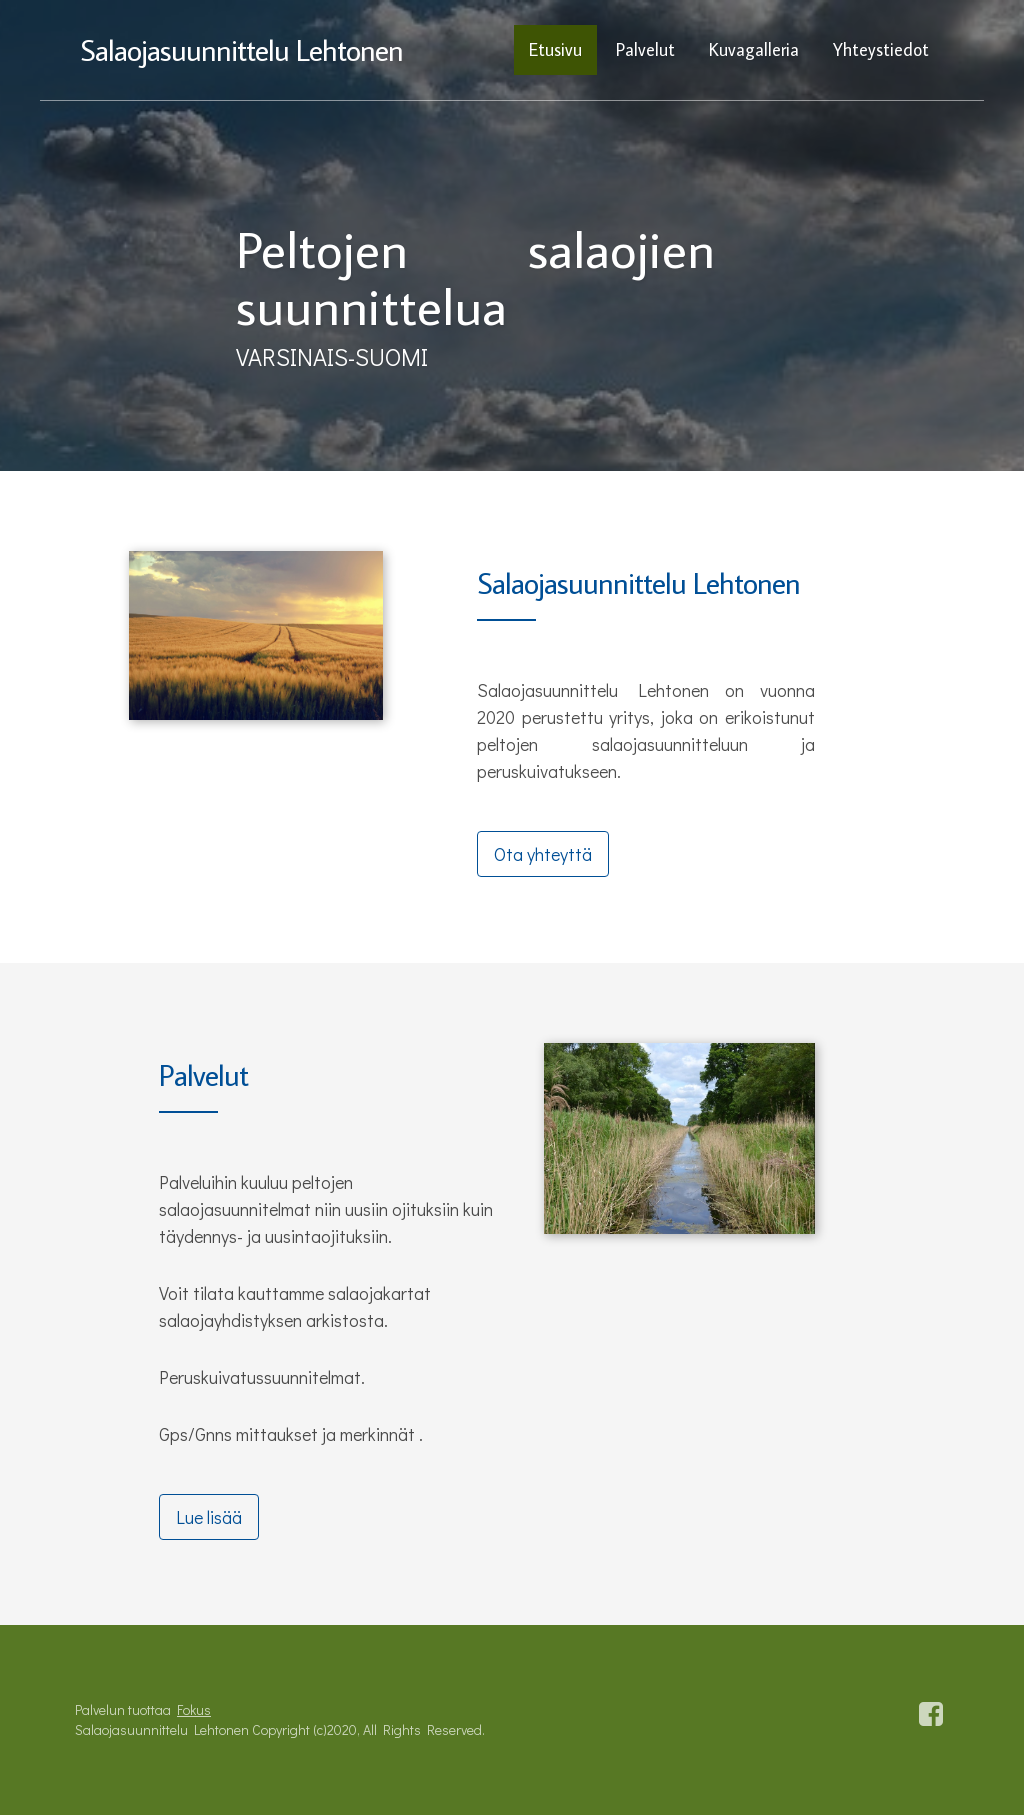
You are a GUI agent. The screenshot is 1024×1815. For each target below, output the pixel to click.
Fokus (194, 1709)
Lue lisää (209, 1517)
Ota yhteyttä (543, 854)
